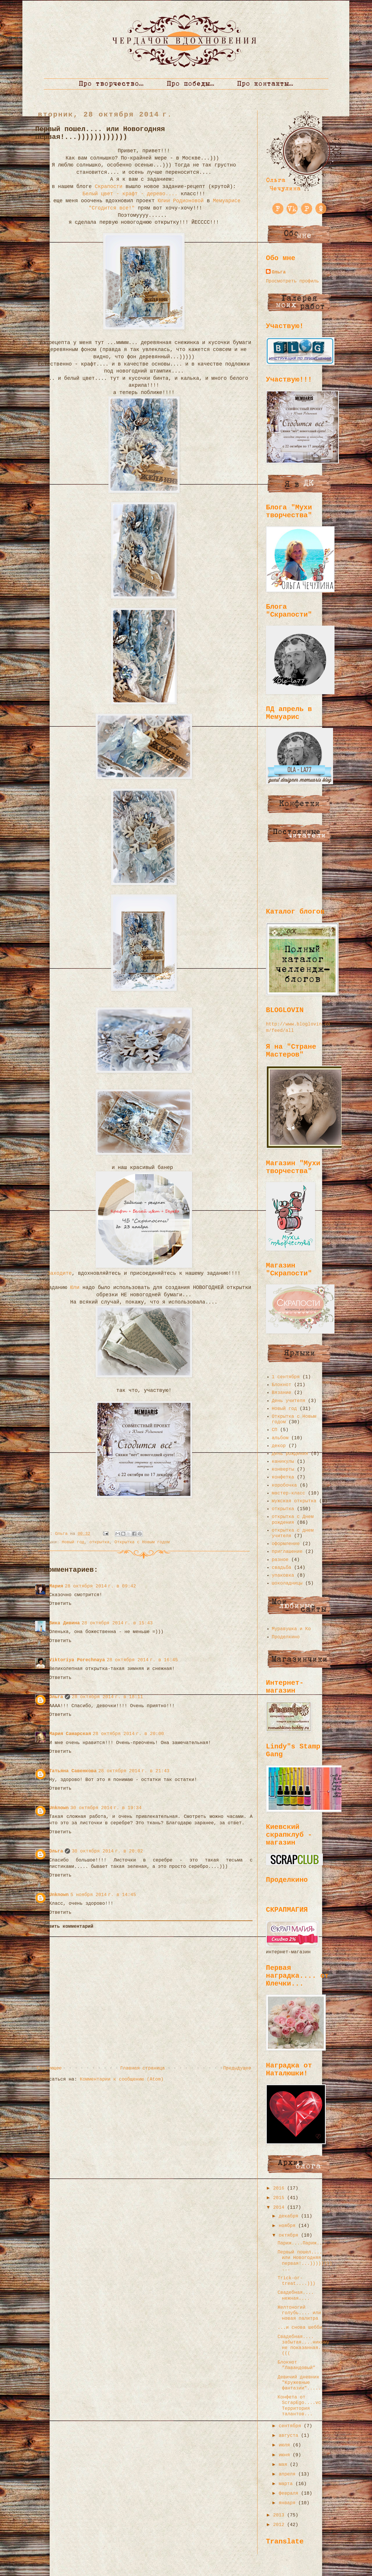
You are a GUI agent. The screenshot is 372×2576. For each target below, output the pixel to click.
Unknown (59, 1808)
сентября (291, 2426)
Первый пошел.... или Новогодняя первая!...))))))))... (305, 2261)
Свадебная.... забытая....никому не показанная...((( (303, 2345)
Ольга (56, 1697)
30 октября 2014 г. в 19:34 (106, 1808)
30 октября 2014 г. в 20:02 (107, 1851)
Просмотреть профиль (292, 281)
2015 (280, 2198)
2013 (280, 2515)
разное (280, 1559)
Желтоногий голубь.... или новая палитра (299, 2313)
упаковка (283, 1575)
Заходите (59, 1273)
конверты (283, 1469)
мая (284, 2464)
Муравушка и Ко (291, 1629)
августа (290, 2435)
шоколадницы (287, 1583)
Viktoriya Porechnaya (77, 1660)
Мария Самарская (70, 1734)
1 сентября (286, 1377)
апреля (288, 2474)
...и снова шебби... (304, 2327)
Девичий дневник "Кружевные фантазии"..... (299, 2383)
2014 (280, 2207)
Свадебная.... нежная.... (296, 2295)
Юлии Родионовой (181, 201)
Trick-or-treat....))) (296, 2281)
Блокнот (281, 1385)
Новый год (73, 1542)
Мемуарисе (225, 201)
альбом (280, 1438)
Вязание (281, 1392)
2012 (280, 2524)
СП (274, 1430)
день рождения (290, 1453)
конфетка (283, 1477)
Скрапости (108, 186)
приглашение (287, 1551)
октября (290, 2235)
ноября (288, 2225)
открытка (100, 1542)
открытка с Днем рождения (293, 1519)
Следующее (49, 2068)
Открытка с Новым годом (142, 1542)
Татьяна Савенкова (72, 1771)
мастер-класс (288, 1493)
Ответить (60, 1603)
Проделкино (286, 1637)
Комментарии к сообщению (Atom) (122, 2079)
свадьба (281, 1567)
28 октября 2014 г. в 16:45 (142, 1660)
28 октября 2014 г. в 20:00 (128, 1734)
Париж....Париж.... (303, 2243)
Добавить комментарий (65, 1926)
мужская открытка (294, 1501)
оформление (286, 1543)
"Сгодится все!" (110, 208)
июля (286, 2445)
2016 (280, 2188)
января (288, 2503)
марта (287, 2484)
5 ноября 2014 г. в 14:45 (103, 1894)
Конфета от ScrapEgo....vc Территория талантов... (299, 2406)
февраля (290, 2493)
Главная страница (142, 2068)
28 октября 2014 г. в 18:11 (107, 1697)
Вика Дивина (64, 1623)
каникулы (283, 1461)
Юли (73, 1287)
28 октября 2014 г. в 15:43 (117, 1623)
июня (286, 2455)
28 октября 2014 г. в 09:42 (100, 1586)
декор (279, 1446)
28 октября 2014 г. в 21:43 (133, 1771)
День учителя (288, 1401)
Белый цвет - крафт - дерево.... (130, 194)
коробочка (284, 1485)
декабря (290, 2216)
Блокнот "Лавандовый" (296, 2365)
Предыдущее (237, 2068)
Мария (56, 1586)
